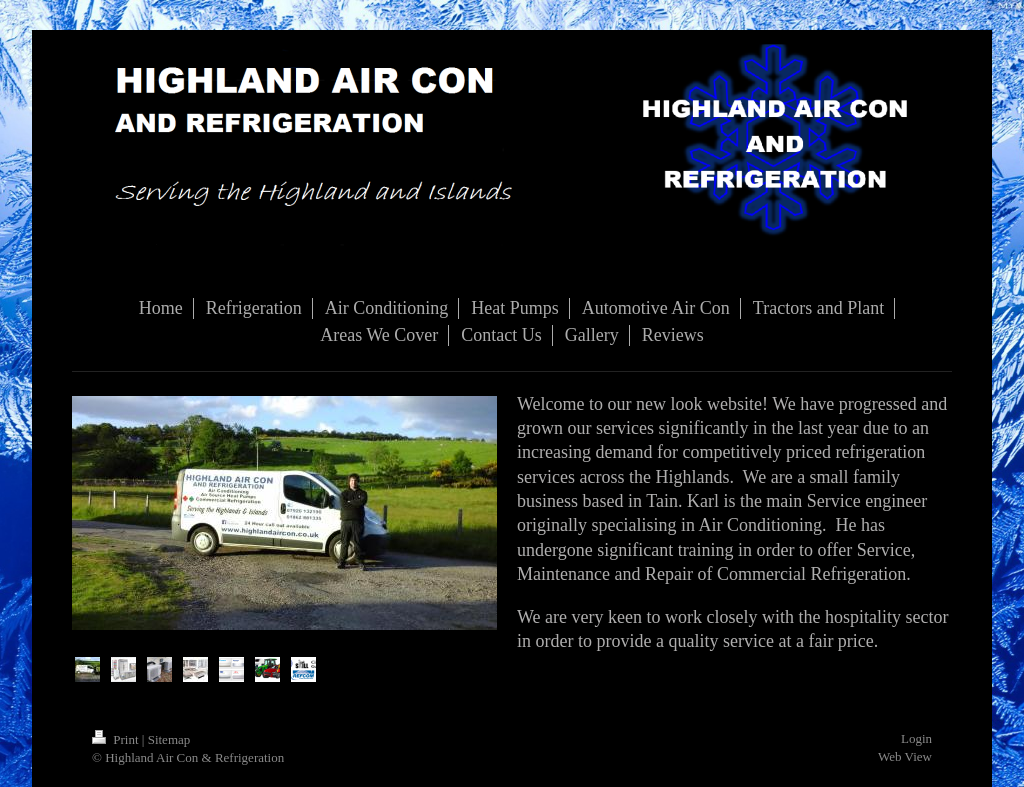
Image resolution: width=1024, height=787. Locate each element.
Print (117, 739)
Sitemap (169, 739)
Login (916, 738)
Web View (905, 756)
